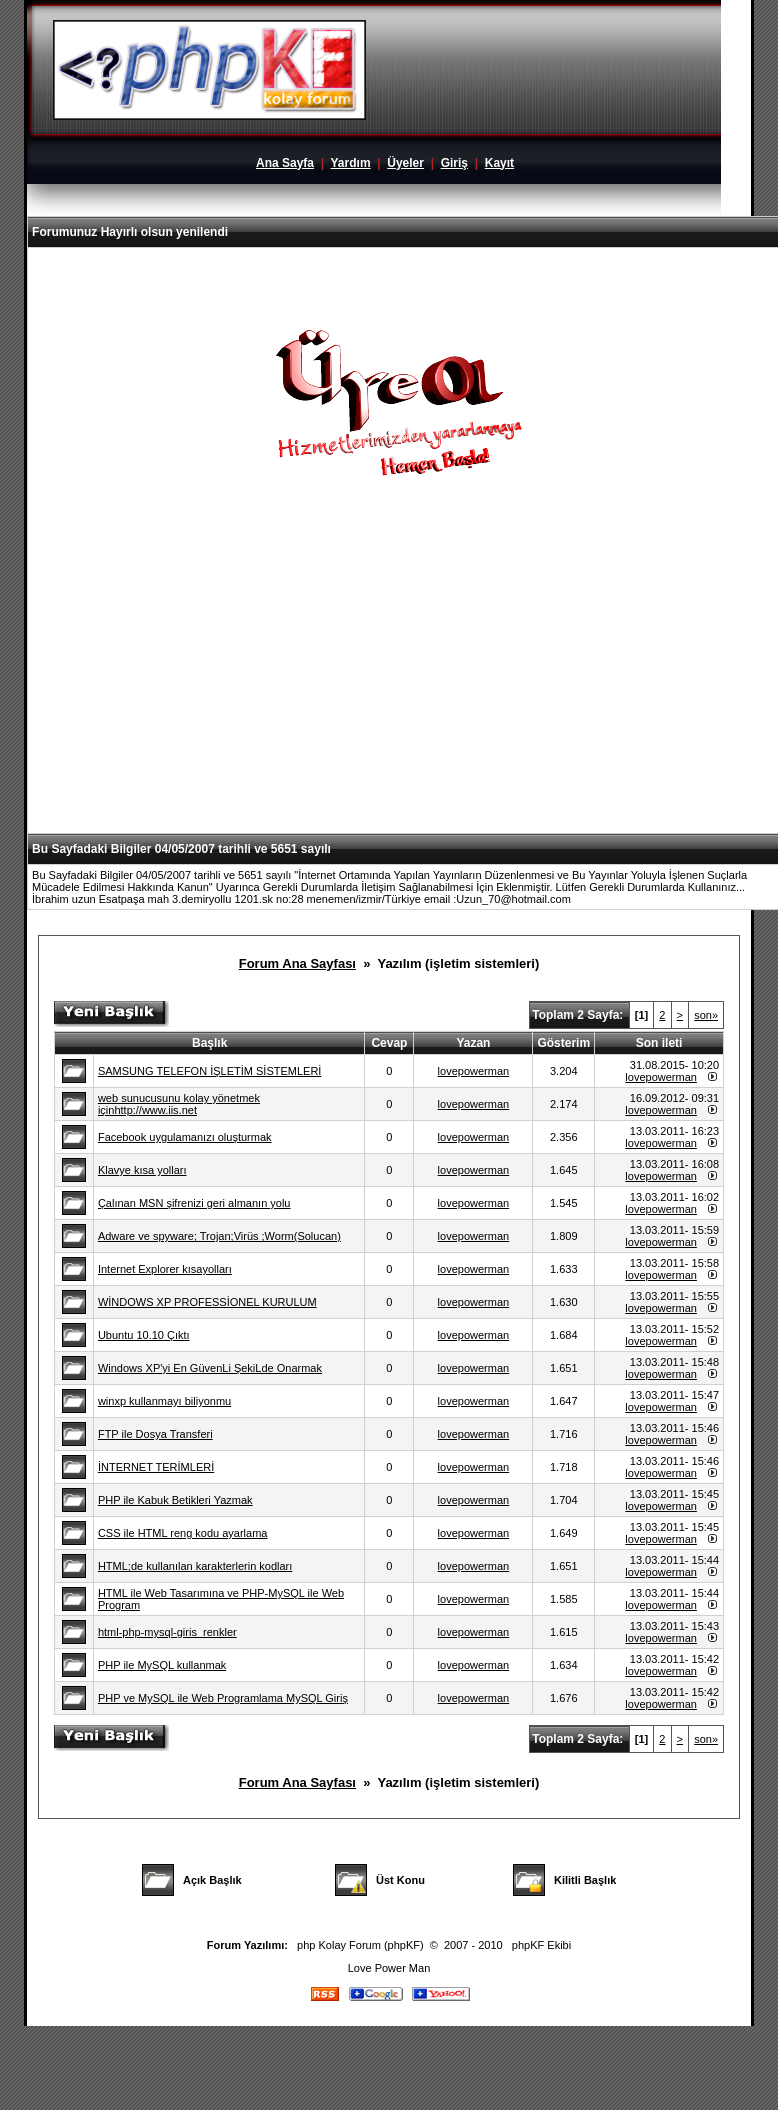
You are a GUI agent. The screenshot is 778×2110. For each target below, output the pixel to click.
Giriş (454, 163)
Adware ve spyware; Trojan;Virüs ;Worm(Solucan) (219, 1236)
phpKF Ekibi (541, 1945)
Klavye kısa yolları (142, 1170)
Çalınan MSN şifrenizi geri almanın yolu (194, 1203)
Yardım (351, 163)
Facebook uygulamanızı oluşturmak (185, 1137)
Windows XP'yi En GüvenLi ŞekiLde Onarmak (210, 1368)
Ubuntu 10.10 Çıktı (144, 1335)
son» (706, 1015)
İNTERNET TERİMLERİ (156, 1467)
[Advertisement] (405, 689)
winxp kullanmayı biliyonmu (164, 1401)
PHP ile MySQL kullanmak (162, 1665)
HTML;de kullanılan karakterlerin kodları (195, 1566)
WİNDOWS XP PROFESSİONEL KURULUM (207, 1302)
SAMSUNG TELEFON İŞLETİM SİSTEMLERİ (210, 1071)
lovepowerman (474, 1071)
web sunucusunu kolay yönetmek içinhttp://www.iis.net (179, 1104)
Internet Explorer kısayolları (165, 1269)
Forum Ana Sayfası (297, 963)
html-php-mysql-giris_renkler (167, 1632)
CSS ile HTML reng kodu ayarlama (183, 1533)
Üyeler (405, 163)
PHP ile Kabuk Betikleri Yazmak (175, 1500)
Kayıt (499, 163)
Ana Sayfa (285, 163)
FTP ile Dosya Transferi (155, 1434)
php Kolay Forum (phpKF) (360, 1945)
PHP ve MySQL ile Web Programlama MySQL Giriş (223, 1698)
